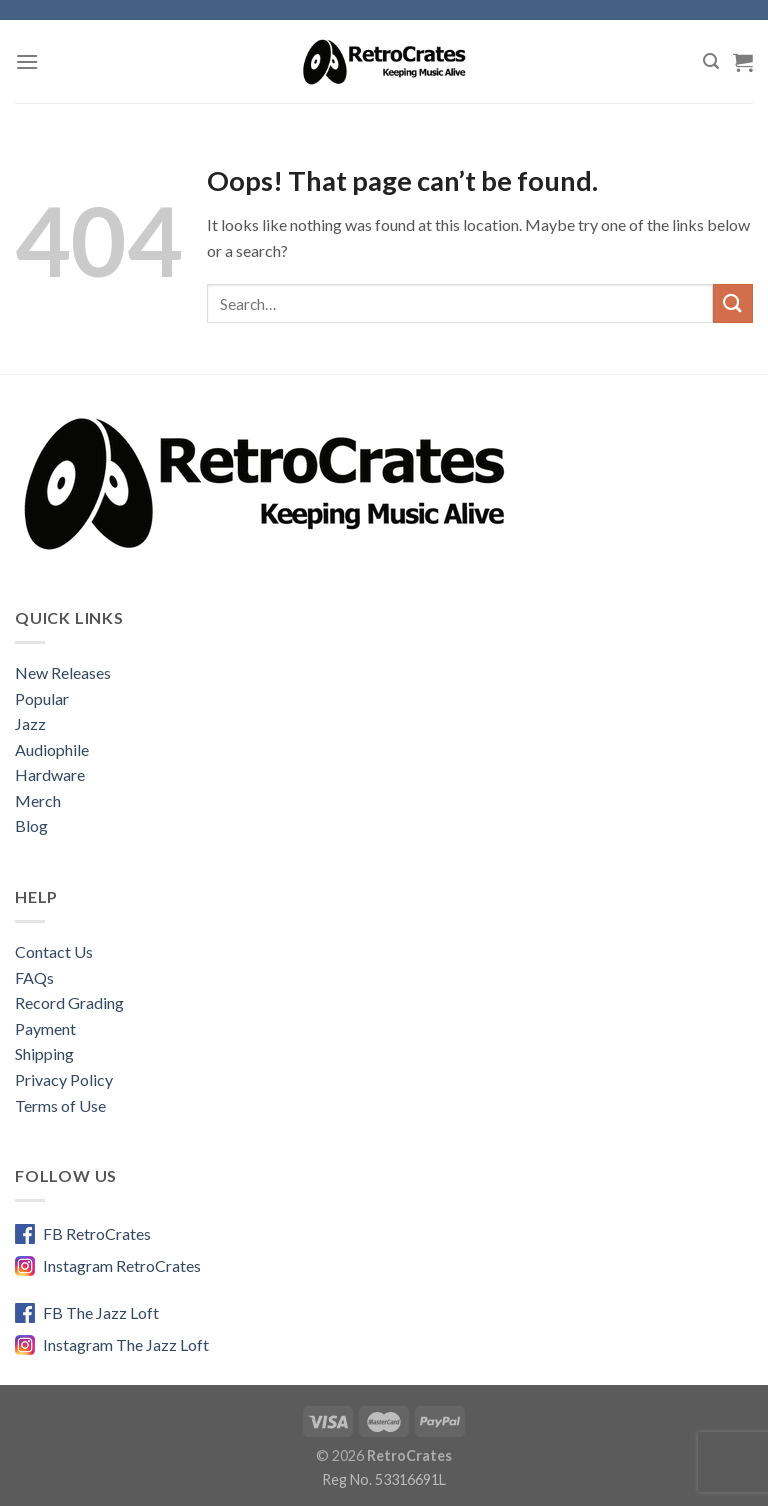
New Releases (63, 672)
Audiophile (52, 749)
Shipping (44, 1053)
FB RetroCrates (97, 1233)
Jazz (30, 723)
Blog (31, 825)
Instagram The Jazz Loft (126, 1344)
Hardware (50, 774)
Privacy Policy (64, 1079)
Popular (42, 698)
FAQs (34, 977)
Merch (38, 800)
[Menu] (27, 61)
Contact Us (54, 951)
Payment (45, 1028)
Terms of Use (60, 1105)
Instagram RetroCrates (122, 1265)
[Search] (711, 61)
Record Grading (69, 1002)
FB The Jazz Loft (101, 1312)
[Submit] (733, 303)
